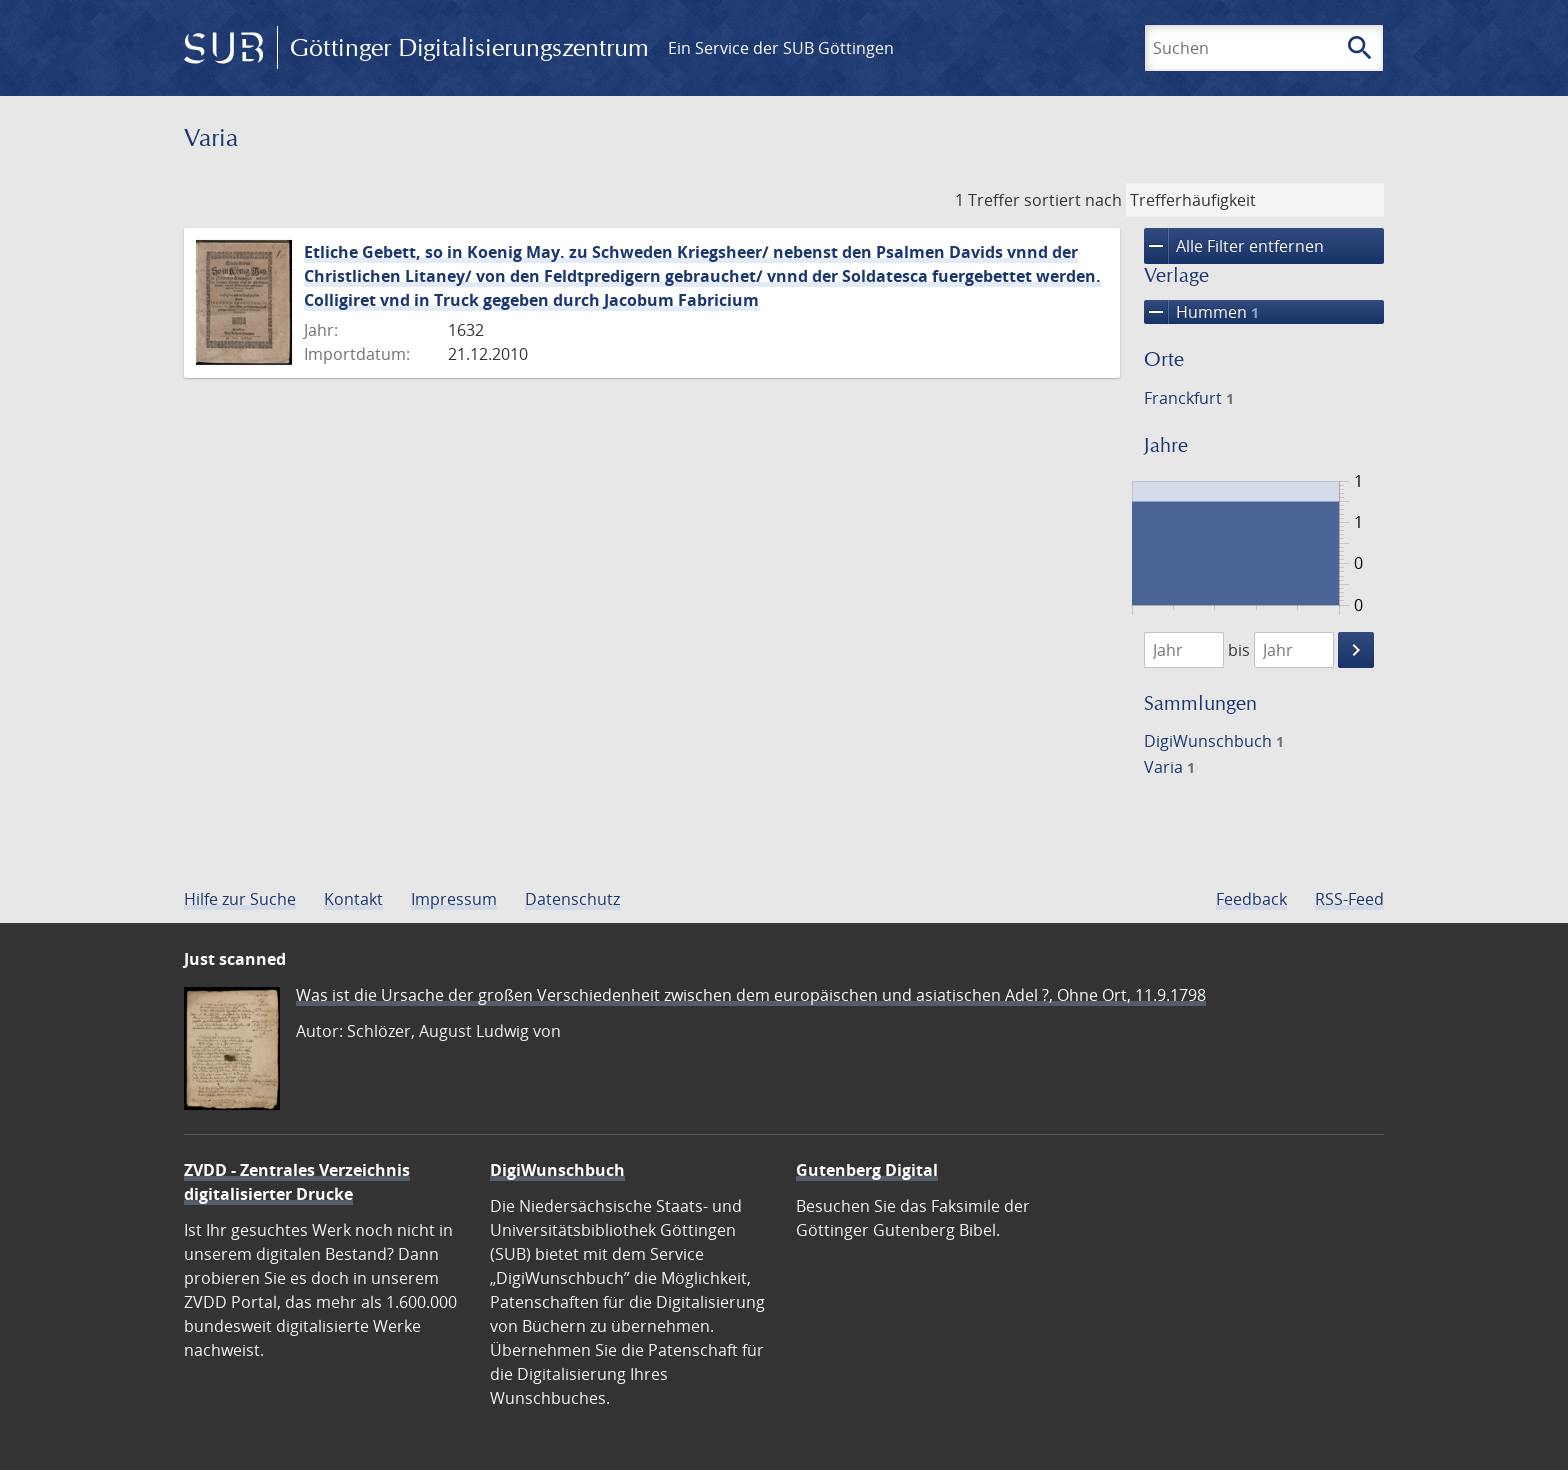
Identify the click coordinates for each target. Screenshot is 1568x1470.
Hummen (1201, 312)
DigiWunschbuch (1214, 741)
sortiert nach (1073, 200)
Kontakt (353, 899)
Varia (1169, 767)
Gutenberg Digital (867, 1170)
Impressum (454, 899)
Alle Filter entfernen (1234, 246)
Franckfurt (1189, 398)
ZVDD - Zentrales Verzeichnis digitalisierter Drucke (297, 1182)
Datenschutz (572, 899)
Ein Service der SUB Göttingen (781, 48)
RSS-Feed (1349, 899)
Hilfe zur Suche (240, 899)
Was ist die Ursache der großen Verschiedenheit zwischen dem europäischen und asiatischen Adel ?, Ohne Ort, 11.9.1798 (751, 995)
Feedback (1251, 899)
